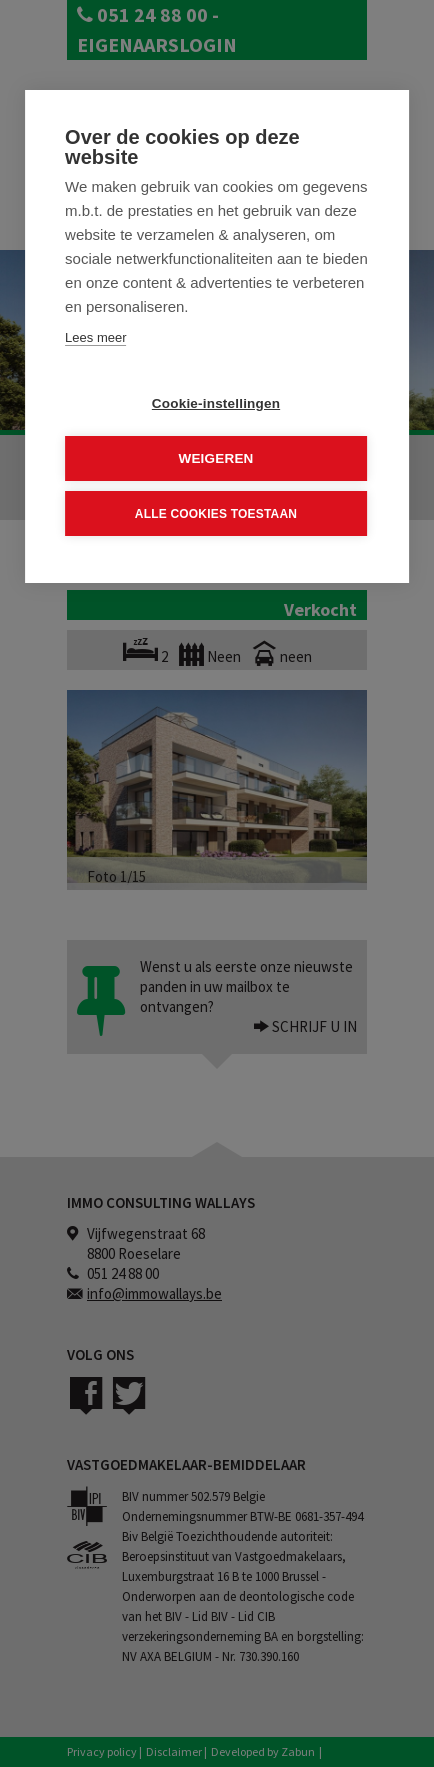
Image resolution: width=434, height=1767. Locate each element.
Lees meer (95, 337)
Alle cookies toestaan (216, 513)
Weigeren (215, 458)
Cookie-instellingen (216, 403)
